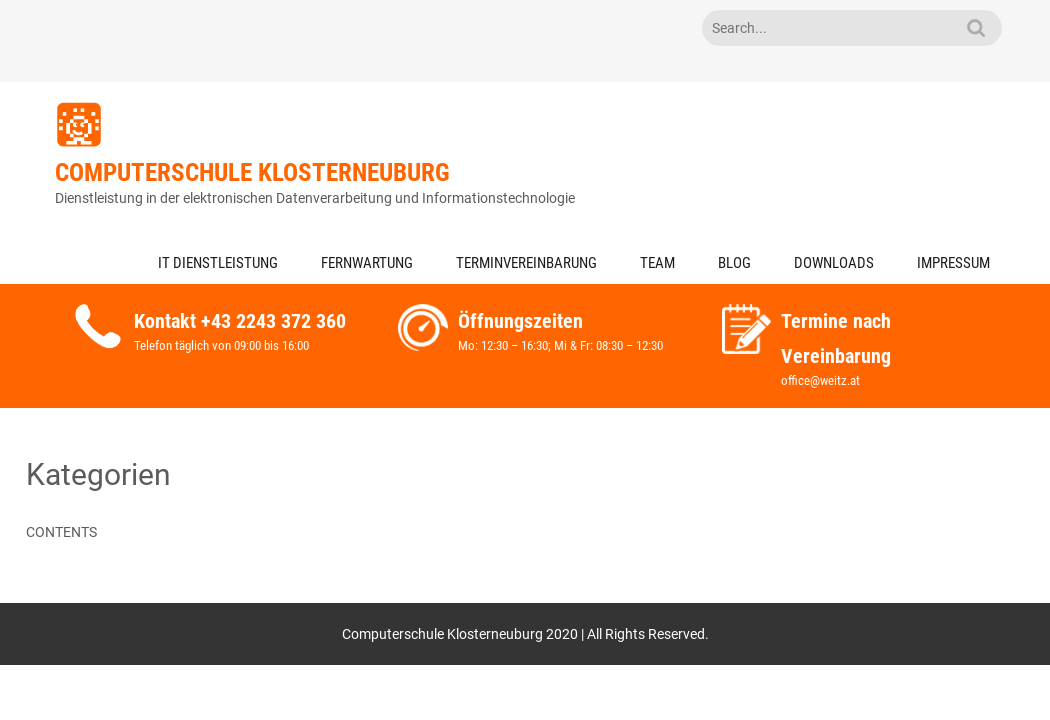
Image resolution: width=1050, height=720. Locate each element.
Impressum (953, 263)
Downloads (834, 263)
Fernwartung (367, 263)
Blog (734, 263)
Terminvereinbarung (526, 263)
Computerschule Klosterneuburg (252, 172)
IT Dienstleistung (218, 263)
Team (657, 263)
